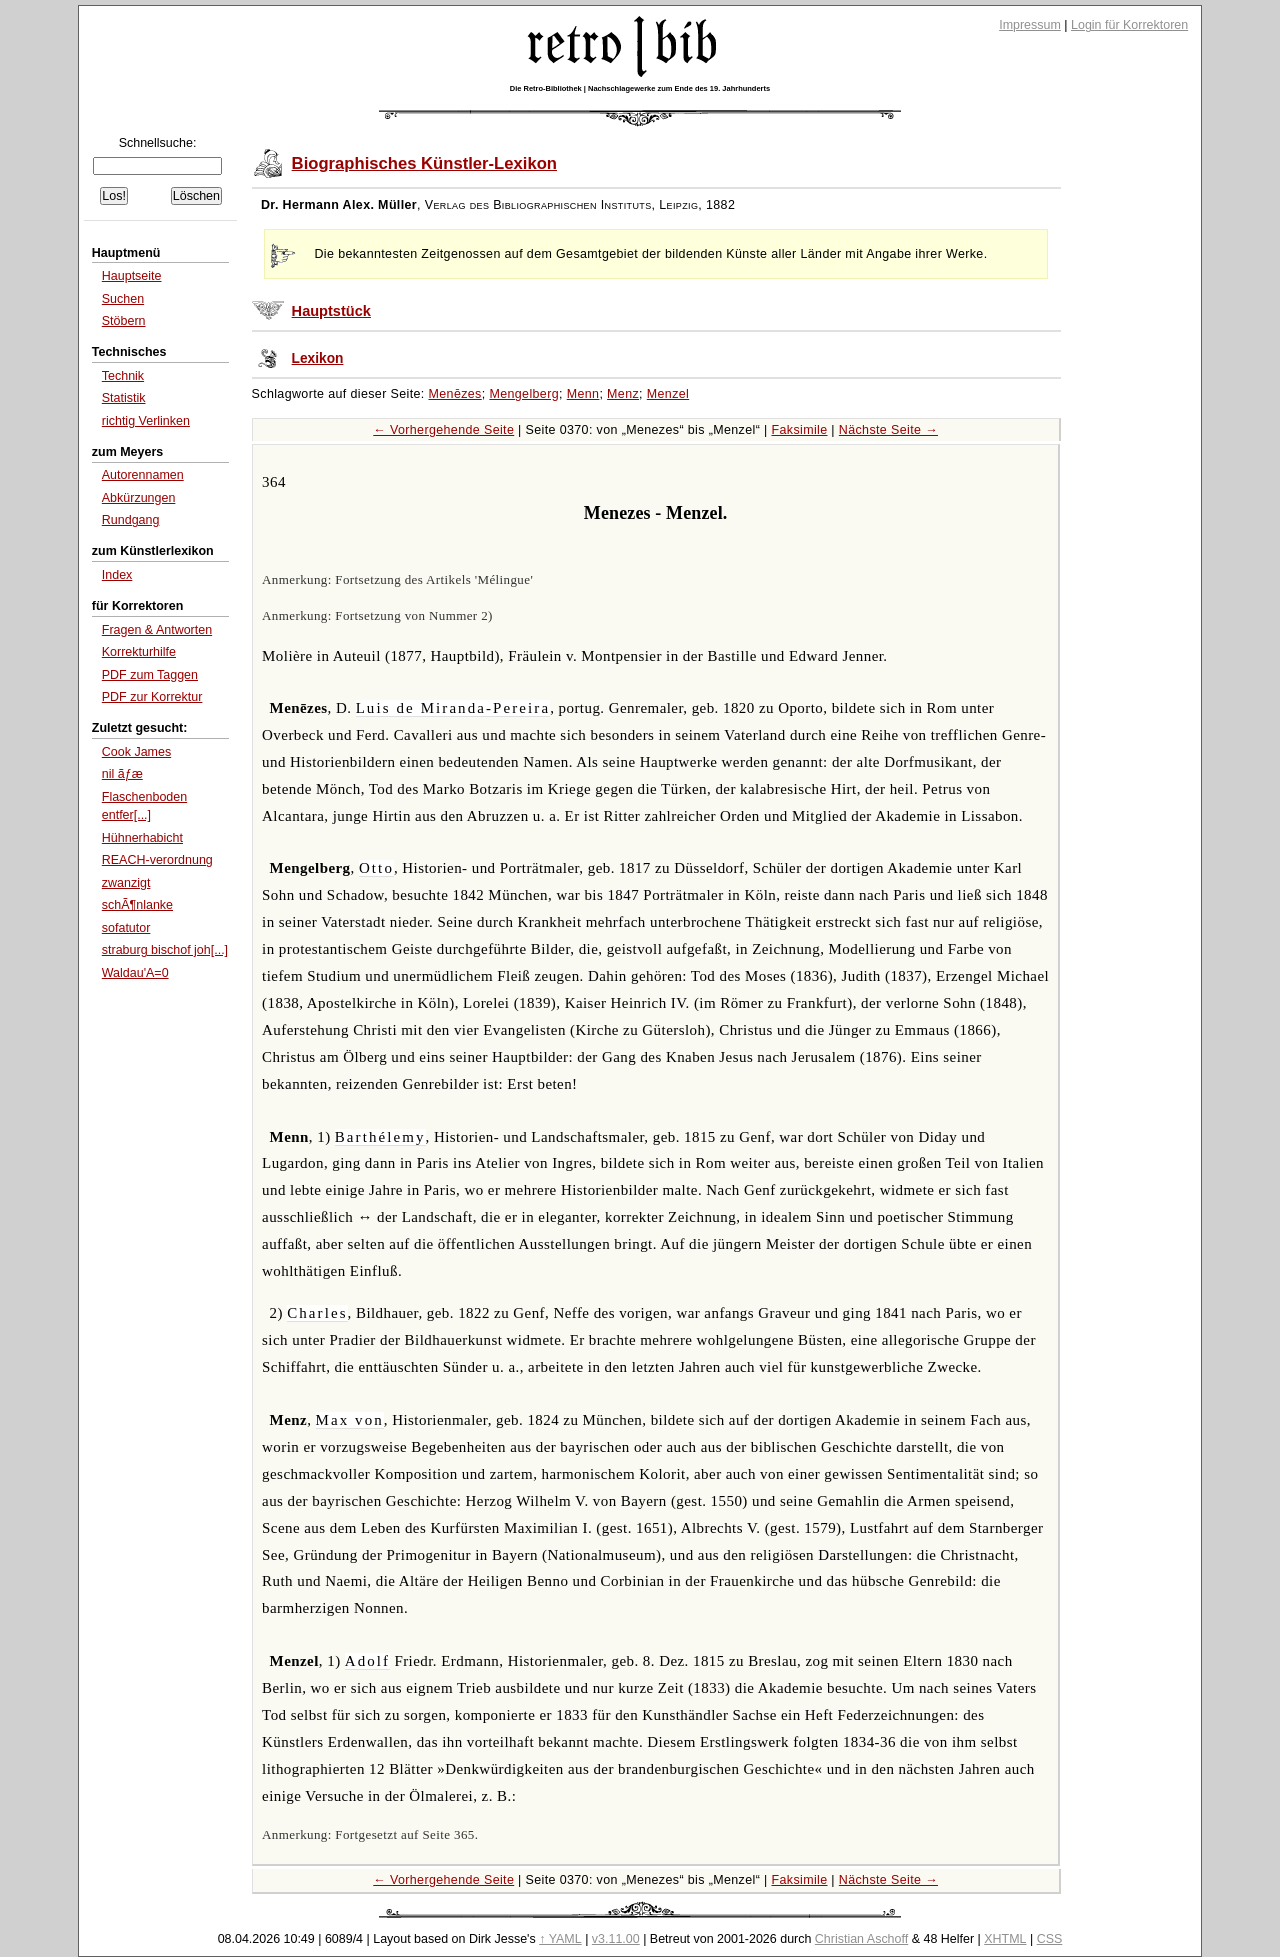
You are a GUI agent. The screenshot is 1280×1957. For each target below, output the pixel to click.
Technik (123, 376)
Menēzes (455, 394)
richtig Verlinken (146, 421)
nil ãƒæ (122, 774)
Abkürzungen (139, 498)
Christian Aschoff (861, 1939)
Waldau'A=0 (135, 973)
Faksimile (799, 430)
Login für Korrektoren (1129, 25)
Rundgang (131, 520)
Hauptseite (132, 276)
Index (117, 575)
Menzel (668, 394)
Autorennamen (143, 475)
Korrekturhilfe (139, 652)
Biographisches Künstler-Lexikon (424, 163)
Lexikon (318, 358)
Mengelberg (524, 394)
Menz (623, 394)
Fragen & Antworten (157, 630)
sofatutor (126, 928)
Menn (583, 394)
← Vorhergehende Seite (443, 430)
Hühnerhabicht (142, 838)
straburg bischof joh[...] (165, 950)
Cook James (136, 752)
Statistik (124, 398)
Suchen (123, 299)
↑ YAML (560, 1939)
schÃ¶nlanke (137, 905)
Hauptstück (331, 311)
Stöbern (124, 321)
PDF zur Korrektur (152, 697)
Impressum (1030, 25)
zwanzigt (126, 883)
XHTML (1005, 1939)
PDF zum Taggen (150, 675)
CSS (1050, 1939)
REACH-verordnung (157, 860)
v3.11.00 (616, 1939)
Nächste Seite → (888, 430)
